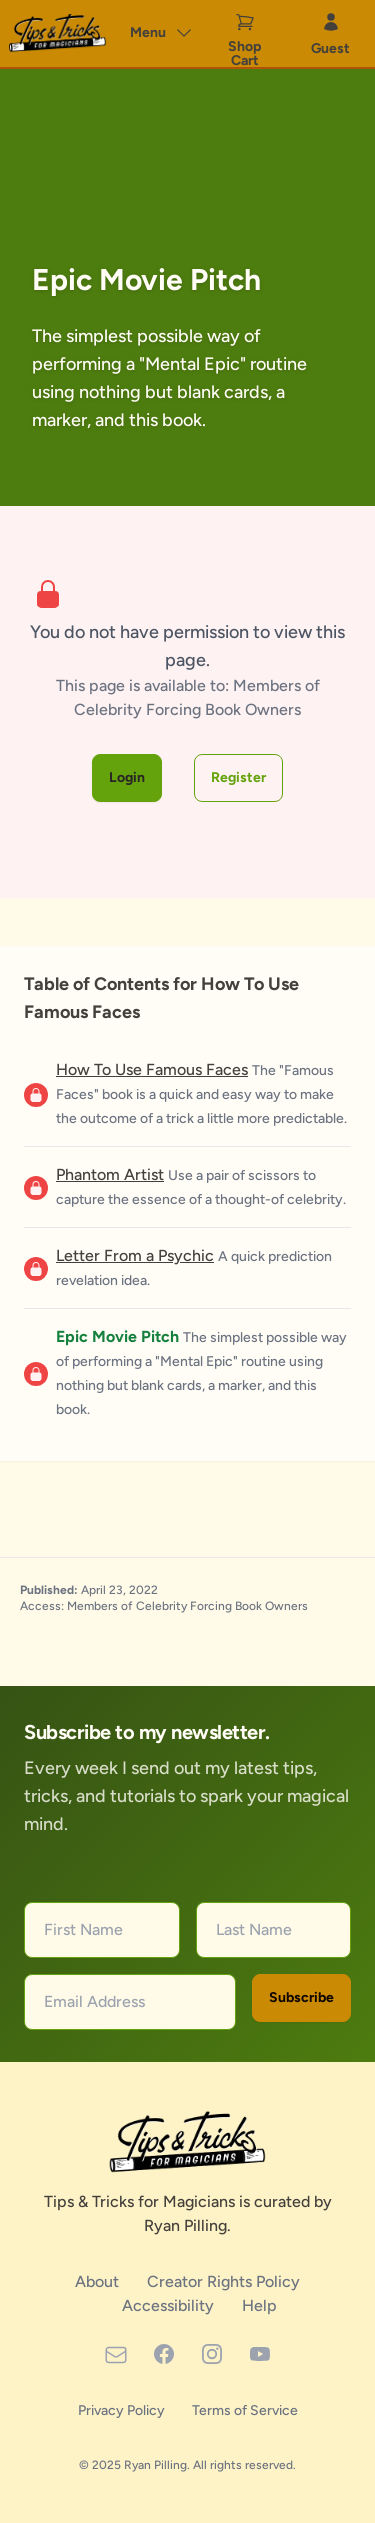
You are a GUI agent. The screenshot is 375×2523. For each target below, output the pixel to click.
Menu (162, 33)
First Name (83, 1929)
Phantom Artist (110, 1174)
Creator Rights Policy (223, 2281)
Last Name (254, 1929)
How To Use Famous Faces (152, 1069)
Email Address (94, 2001)
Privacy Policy (123, 2410)
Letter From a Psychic (135, 1255)
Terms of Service (245, 2410)
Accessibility (170, 2305)
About (99, 2281)
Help (259, 2305)
